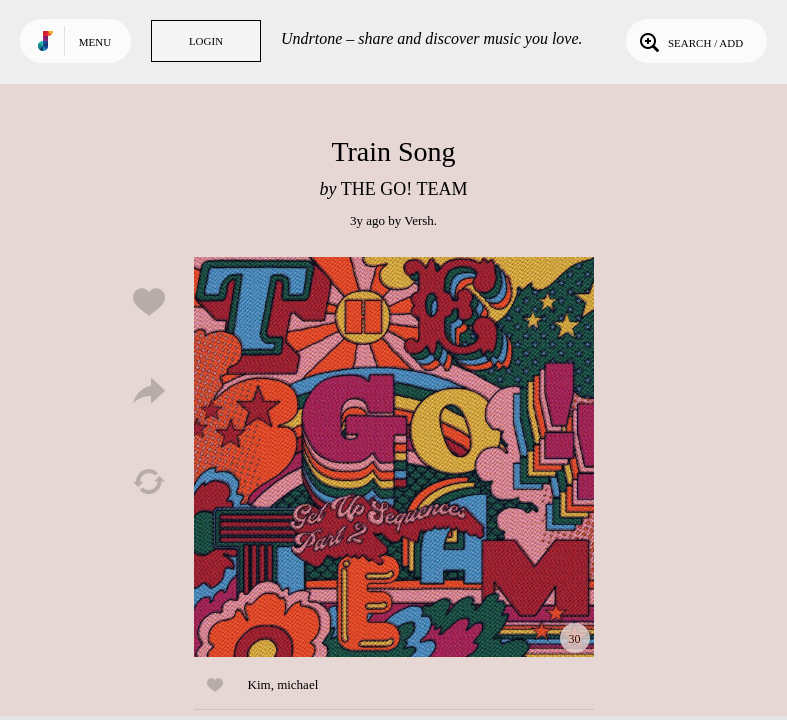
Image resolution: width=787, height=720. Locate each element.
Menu (95, 42)
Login (206, 41)
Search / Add (689, 41)
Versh (419, 220)
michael (297, 684)
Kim (259, 684)
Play (394, 457)
